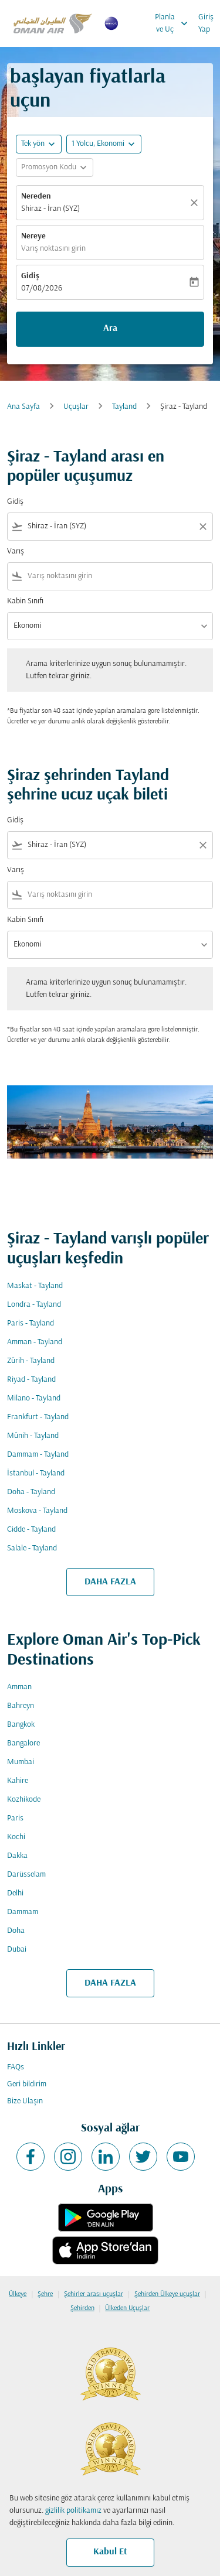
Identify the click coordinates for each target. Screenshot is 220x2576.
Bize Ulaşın (25, 2101)
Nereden (36, 196)
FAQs (15, 2067)
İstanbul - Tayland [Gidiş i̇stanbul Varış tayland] (36, 1473)
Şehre (45, 2294)
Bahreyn (20, 1706)
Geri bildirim (26, 2084)
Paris (15, 1818)
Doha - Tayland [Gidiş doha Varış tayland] (31, 1492)
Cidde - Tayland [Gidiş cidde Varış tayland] (31, 1529)
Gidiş (30, 276)
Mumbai (20, 1762)
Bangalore (23, 1743)
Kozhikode (23, 1799)
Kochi (16, 1837)
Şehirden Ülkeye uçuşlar (167, 2294)
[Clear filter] (202, 526)
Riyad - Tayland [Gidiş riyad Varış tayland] (31, 1379)
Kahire (17, 1780)
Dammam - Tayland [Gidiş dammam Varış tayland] (38, 1454)
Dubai (16, 1949)
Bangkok (21, 1724)
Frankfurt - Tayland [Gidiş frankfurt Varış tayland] (38, 1417)
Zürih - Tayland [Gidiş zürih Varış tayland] (31, 1361)
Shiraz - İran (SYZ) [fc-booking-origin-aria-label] (50, 208)
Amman (19, 1687)
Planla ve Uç (174, 23)
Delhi (15, 1893)
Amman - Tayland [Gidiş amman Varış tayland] (34, 1342)
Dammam (22, 1912)
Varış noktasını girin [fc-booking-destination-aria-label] (53, 248)
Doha (16, 1930)
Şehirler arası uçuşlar (93, 2294)
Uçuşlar (76, 406)
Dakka (17, 1855)
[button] (103, 144)
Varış (15, 551)
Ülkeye (17, 2294)
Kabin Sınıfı (25, 601)
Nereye (33, 236)
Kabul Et (110, 2552)
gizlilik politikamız (73, 2510)
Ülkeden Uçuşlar (127, 2308)
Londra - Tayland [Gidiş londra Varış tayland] (34, 1304)
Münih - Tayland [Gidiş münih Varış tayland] (33, 1436)
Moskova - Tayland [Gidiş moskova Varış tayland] (37, 1510)
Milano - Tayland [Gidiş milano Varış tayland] (33, 1398)
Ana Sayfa (23, 406)
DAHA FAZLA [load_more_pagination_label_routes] (110, 1582)
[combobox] (110, 526)
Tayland (124, 406)
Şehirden (82, 2308)
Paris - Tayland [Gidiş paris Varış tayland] (30, 1323)
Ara (110, 328)
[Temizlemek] (196, 203)
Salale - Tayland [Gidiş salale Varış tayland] (32, 1548)
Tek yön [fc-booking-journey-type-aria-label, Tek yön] (33, 143)
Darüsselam (26, 1874)
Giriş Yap (206, 23)
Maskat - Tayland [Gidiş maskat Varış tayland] (35, 1286)
